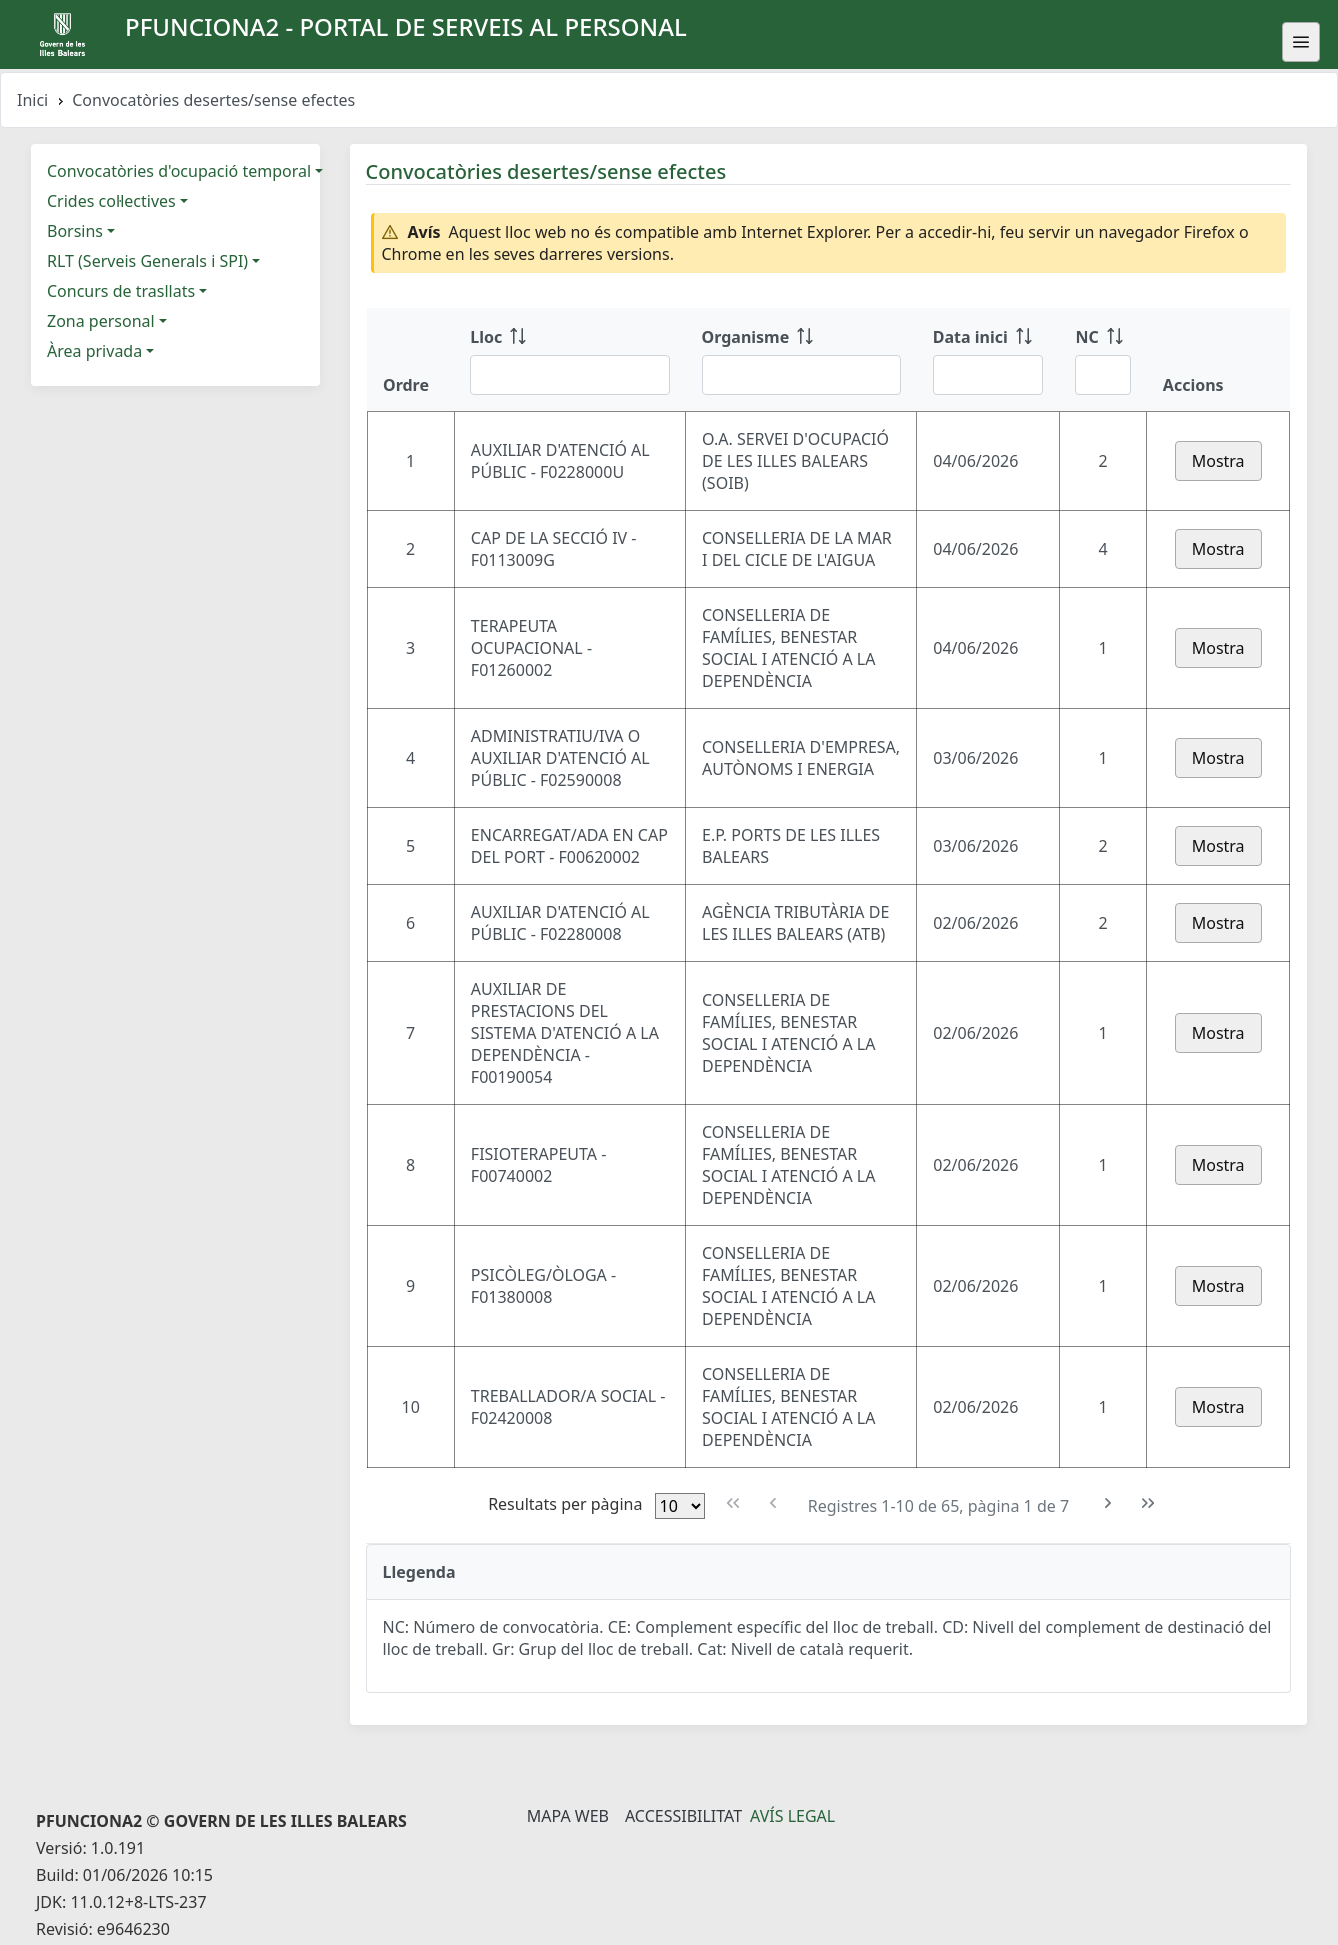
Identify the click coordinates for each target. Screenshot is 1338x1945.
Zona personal (101, 321)
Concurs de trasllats (121, 291)
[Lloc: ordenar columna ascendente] (569, 360)
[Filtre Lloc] (569, 375)
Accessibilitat (683, 1816)
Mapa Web (568, 1816)
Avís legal (792, 1816)
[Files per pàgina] (680, 1506)
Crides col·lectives (111, 201)
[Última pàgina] (1148, 1503)
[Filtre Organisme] (801, 375)
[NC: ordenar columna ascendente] (1102, 360)
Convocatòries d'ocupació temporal (179, 171)
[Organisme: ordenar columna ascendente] (801, 360)
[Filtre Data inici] (988, 375)
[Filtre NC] (1102, 375)
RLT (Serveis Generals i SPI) (147, 261)
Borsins (75, 231)
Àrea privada (94, 351)
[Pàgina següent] (1107, 1503)
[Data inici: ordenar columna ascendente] (988, 360)
